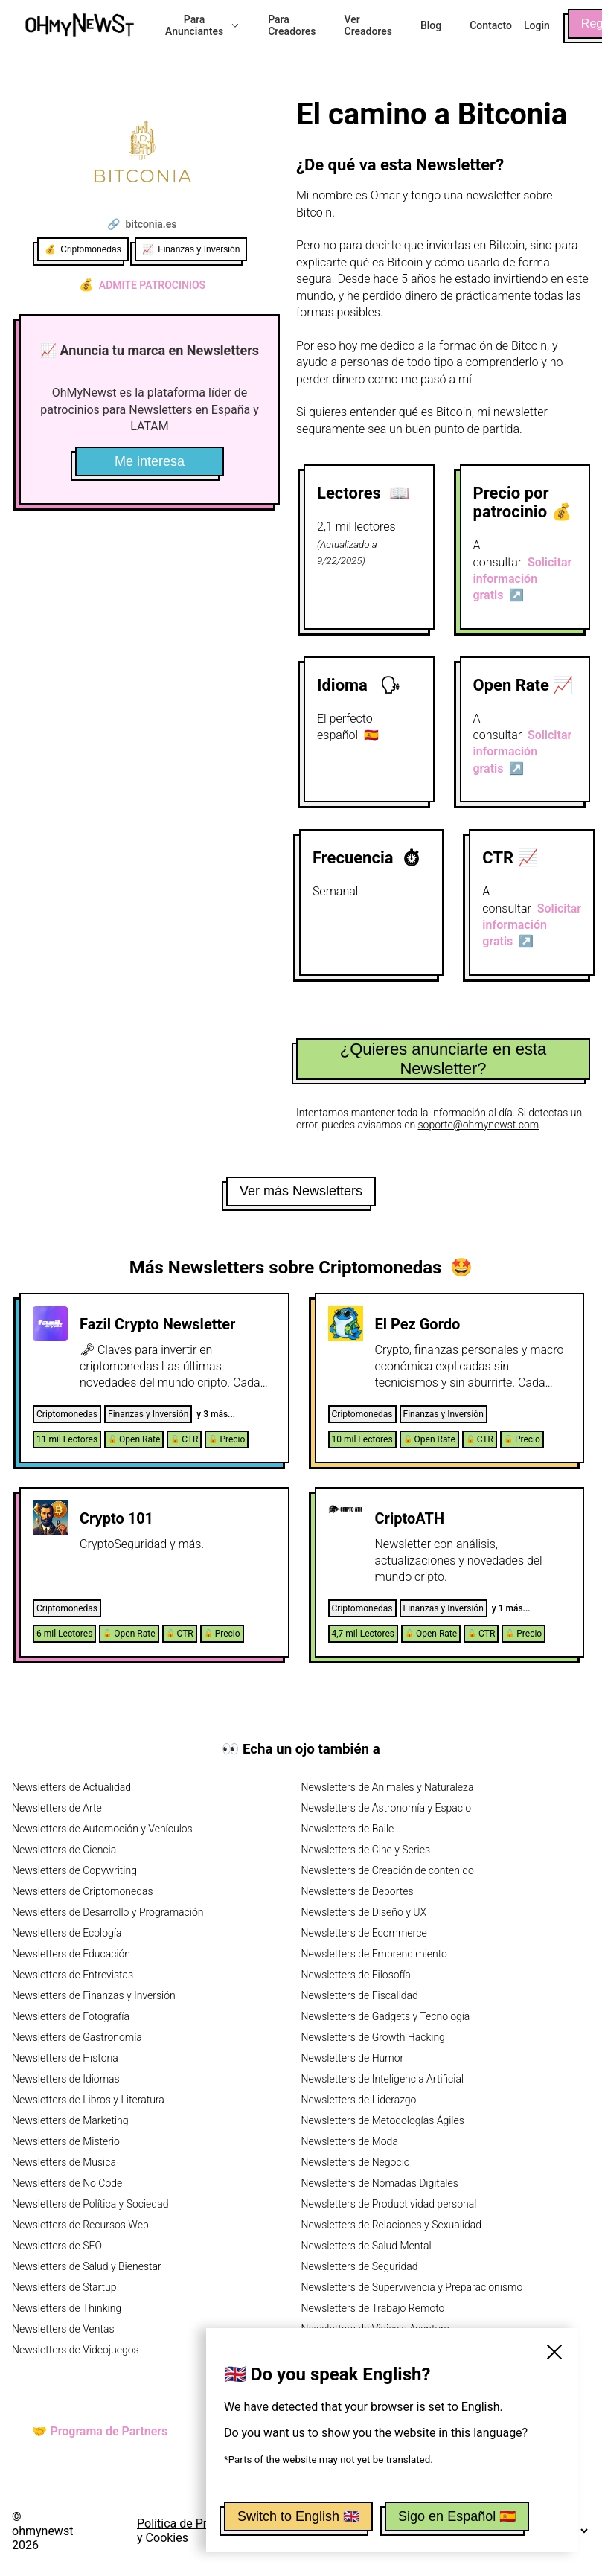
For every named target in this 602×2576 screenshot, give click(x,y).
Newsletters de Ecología (66, 1933)
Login (537, 25)
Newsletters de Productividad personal (389, 2204)
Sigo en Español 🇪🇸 (457, 2516)
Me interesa (150, 461)
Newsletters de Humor (352, 2058)
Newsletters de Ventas (63, 2329)
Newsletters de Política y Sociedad (90, 2204)
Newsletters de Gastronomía (77, 2037)
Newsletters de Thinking (66, 2308)
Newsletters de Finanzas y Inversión (94, 1995)
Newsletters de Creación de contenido (387, 1870)
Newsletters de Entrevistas (72, 1975)
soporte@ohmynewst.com (478, 1125)
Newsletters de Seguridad (359, 2266)
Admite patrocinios (142, 285)
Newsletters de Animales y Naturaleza (387, 1787)
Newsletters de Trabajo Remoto (373, 2308)
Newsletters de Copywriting (74, 1870)
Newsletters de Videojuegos (75, 2350)
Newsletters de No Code (67, 2183)
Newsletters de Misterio (66, 2141)
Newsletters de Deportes (357, 1891)
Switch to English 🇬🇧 (298, 2516)
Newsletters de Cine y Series (366, 1850)
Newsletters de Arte (57, 1808)
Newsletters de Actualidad (71, 1787)
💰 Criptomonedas (83, 249)
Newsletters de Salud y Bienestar (86, 2266)
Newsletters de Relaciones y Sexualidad (391, 2225)
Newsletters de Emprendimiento (374, 1954)
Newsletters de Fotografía (70, 2016)
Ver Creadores (368, 25)
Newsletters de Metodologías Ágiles (382, 2120)
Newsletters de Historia (65, 2058)
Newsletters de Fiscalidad (359, 1995)
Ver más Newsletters (301, 1190)
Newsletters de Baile (347, 1829)
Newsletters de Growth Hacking (373, 2037)
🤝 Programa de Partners (99, 2431)
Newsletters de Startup (64, 2287)
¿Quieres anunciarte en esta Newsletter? (443, 1059)
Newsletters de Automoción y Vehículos (102, 1829)
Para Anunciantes (202, 25)
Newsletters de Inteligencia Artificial (382, 2079)
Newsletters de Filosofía (356, 1975)
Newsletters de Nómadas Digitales (379, 2183)
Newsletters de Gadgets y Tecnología (385, 2016)
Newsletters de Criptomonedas (82, 1891)
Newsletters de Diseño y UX (364, 1912)
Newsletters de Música (64, 2162)
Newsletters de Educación (71, 1954)
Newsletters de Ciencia (64, 1850)
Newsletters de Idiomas (66, 2079)
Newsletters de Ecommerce (364, 1933)
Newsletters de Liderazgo (359, 2100)
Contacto (491, 25)
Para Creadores (292, 25)
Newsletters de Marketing (70, 2120)
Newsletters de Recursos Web (80, 2225)
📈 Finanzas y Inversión (191, 249)
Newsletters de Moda (349, 2141)
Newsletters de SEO (57, 2245)
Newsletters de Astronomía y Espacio (386, 1808)
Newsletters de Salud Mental (366, 2245)
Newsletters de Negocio (355, 2162)
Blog (430, 25)
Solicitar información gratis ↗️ (522, 579)
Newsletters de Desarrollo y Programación (107, 1912)
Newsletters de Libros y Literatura (88, 2100)
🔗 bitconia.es (141, 224)
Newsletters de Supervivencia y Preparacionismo (412, 2287)
